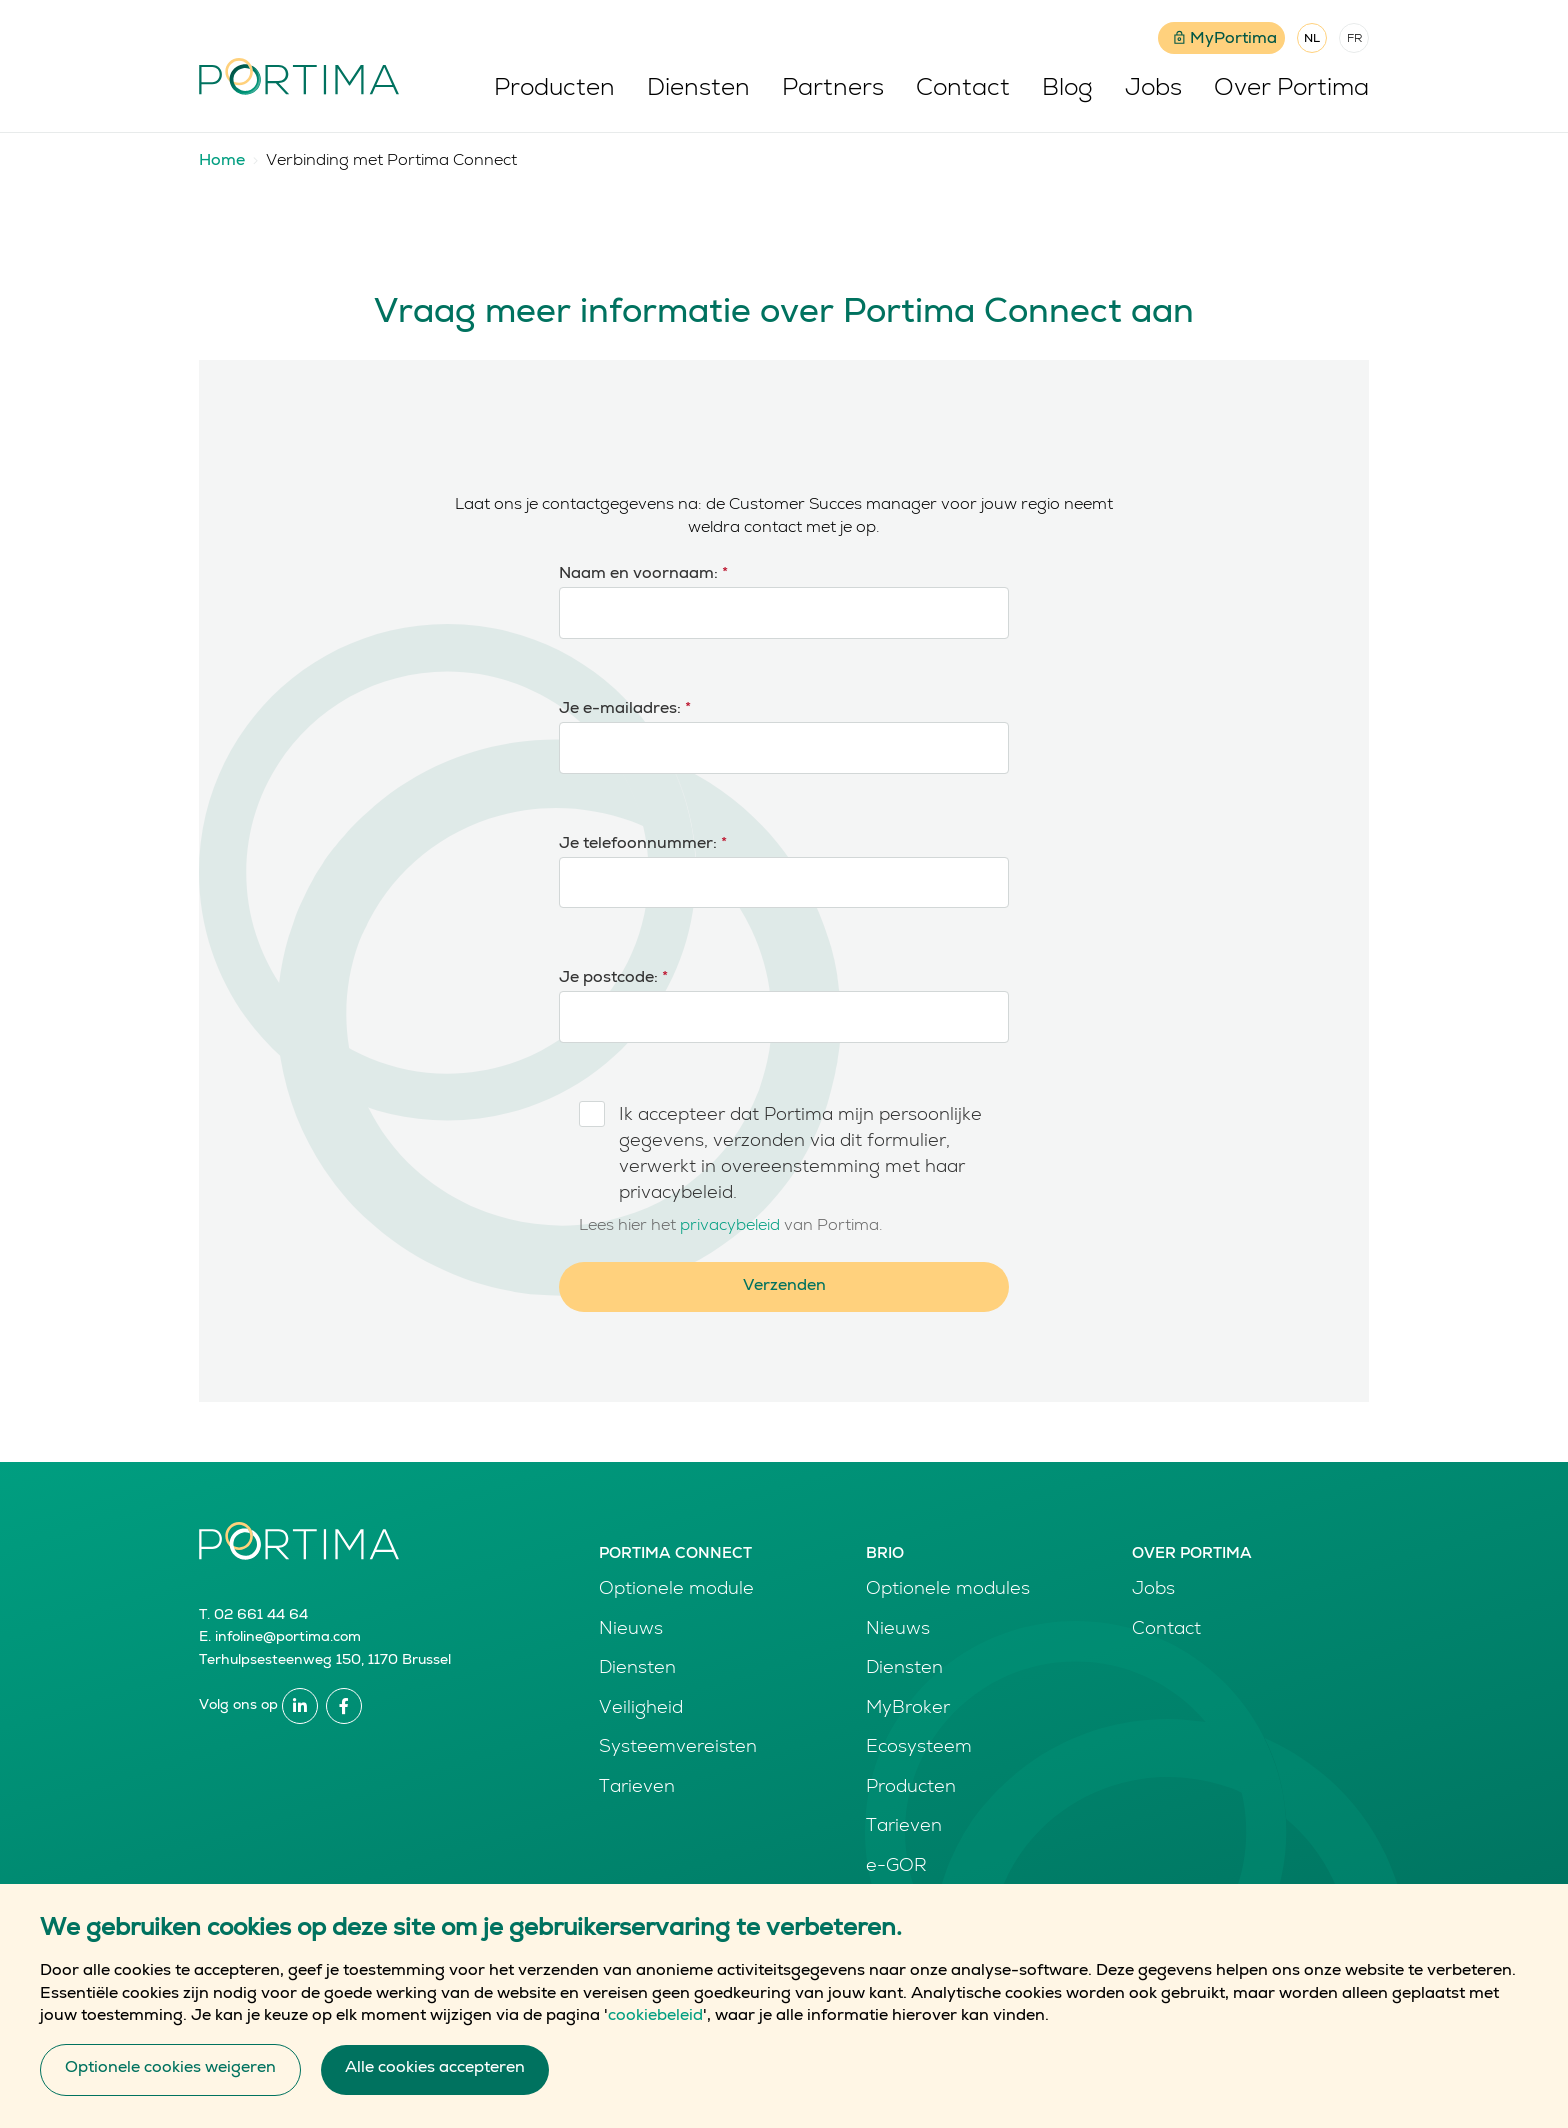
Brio (885, 1554)
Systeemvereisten (678, 1748)
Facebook (344, 1706)
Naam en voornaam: (643, 575)
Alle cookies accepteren (435, 2083)
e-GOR (896, 1867)
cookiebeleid (655, 2031)
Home (222, 162)
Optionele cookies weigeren (170, 2083)
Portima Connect (675, 1554)
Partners (833, 90)
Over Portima (1291, 90)
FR (1354, 40)
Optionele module (676, 1590)
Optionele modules (948, 1590)
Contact (963, 90)
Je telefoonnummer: (643, 845)
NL (1312, 40)
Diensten (698, 90)
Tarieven (637, 1788)
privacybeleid (730, 1227)
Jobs (1153, 90)
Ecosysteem (919, 1748)
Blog (1067, 90)
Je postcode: (613, 979)
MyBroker (908, 1709)
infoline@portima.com (288, 1638)
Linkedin (300, 1706)
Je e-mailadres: (625, 710)
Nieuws (631, 1630)
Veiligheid (641, 1709)
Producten (554, 90)
